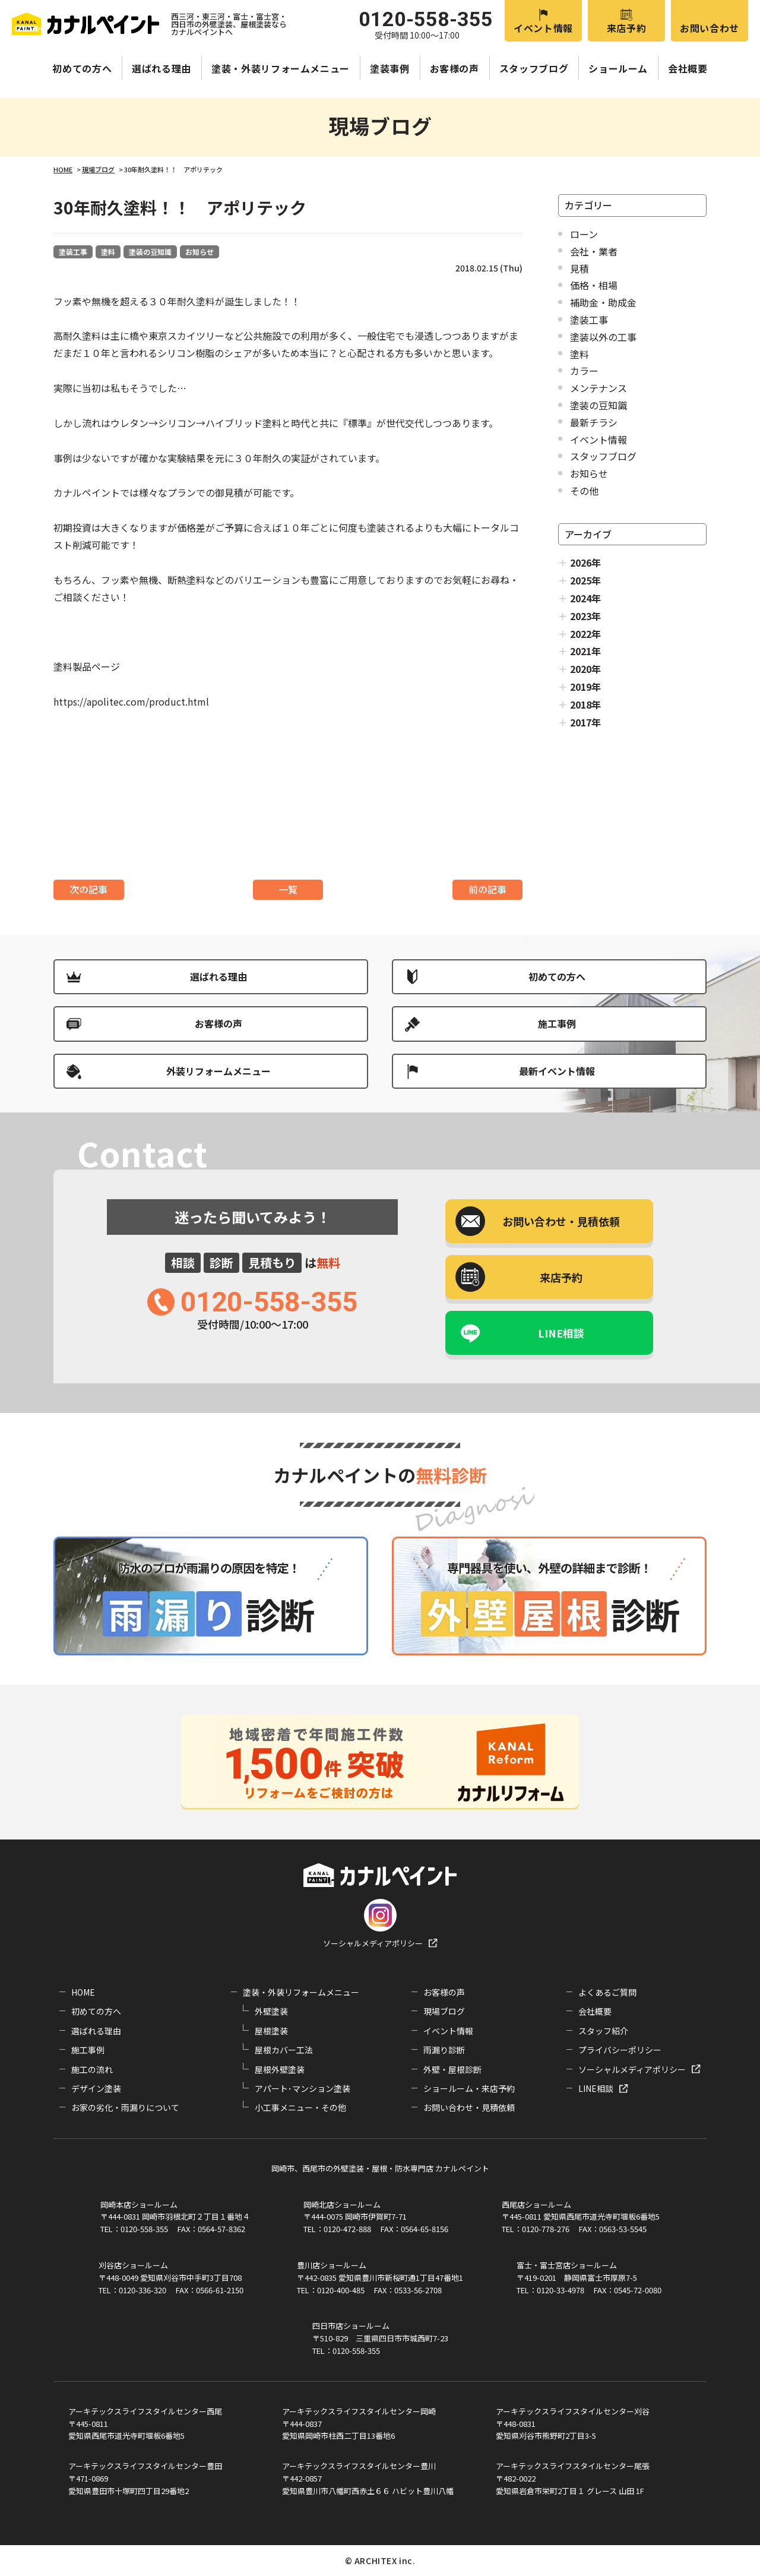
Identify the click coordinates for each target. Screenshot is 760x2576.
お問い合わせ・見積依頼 (469, 2107)
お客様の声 (454, 68)
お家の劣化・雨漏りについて (125, 2107)
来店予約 (627, 28)
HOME (83, 1992)
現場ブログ (444, 2011)
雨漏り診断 (444, 2050)
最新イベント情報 (557, 1071)
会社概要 (688, 68)
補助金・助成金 (603, 302)
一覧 (287, 889)
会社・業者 (594, 251)
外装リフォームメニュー (218, 1071)
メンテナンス (598, 388)
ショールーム (618, 68)
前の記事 (487, 889)
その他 (584, 490)
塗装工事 (73, 251)
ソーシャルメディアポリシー (373, 1943)
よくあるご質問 (607, 1992)
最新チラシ (594, 422)
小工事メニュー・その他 (300, 2107)
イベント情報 (543, 28)
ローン (584, 234)
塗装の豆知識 (150, 251)
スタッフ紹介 (603, 2031)
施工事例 (557, 1023)
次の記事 (88, 889)
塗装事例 (390, 68)
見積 (579, 268)
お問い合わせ (709, 28)
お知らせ (199, 251)
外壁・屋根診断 (452, 2069)
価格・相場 (594, 285)
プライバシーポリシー (619, 2050)
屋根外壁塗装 (280, 2069)
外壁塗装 (271, 2011)
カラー (584, 371)
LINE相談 (561, 1333)
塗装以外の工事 (603, 337)
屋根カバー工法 (284, 2050)
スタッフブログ (533, 68)
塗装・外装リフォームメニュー (280, 68)
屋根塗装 (271, 2031)
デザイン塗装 (96, 2088)
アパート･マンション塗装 (302, 2088)
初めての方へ (82, 68)
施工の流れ (92, 2069)
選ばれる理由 (161, 68)
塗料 (108, 251)
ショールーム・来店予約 (469, 2088)
